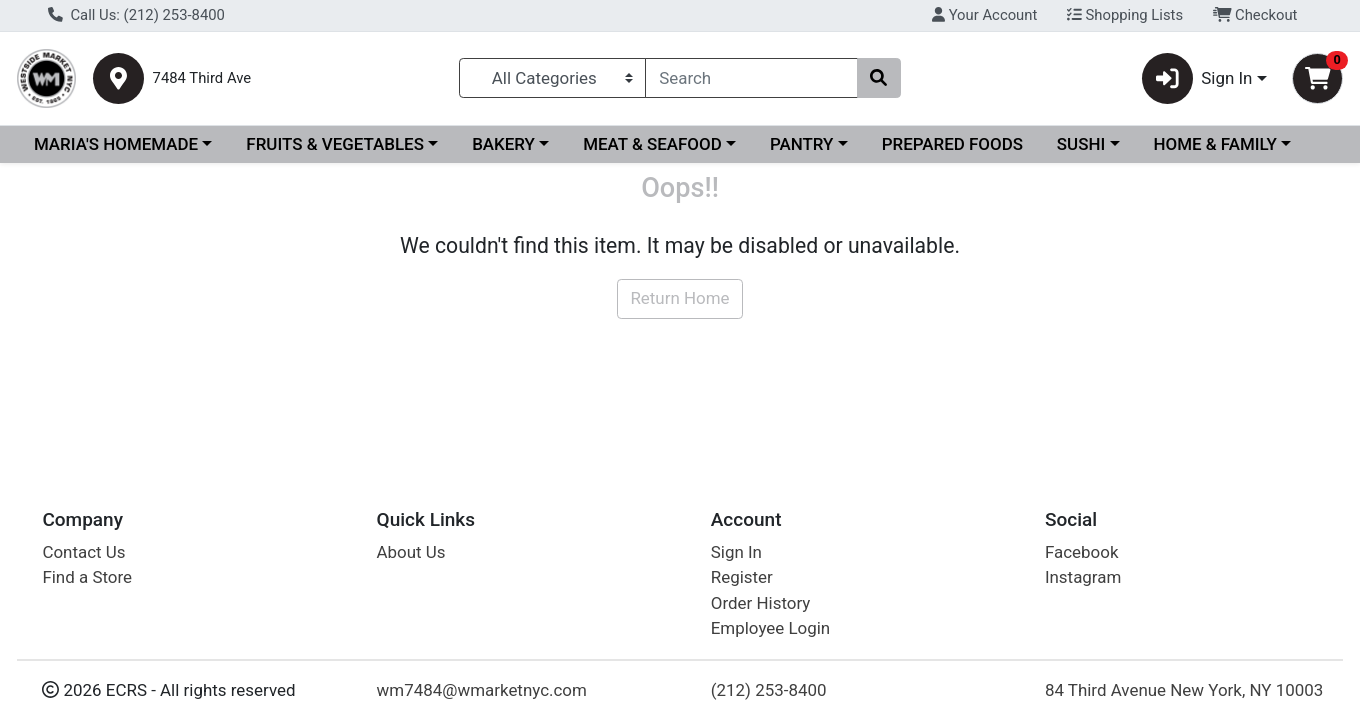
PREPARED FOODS (952, 144)
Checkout (1255, 15)
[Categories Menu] (552, 78)
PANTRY (801, 144)
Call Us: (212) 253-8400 (136, 15)
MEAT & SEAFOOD (652, 144)
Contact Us (83, 552)
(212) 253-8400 (769, 690)
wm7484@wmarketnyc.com (482, 690)
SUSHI (1081, 144)
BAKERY (503, 144)
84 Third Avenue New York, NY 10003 (1184, 690)
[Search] (751, 78)
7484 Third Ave (202, 78)
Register (742, 577)
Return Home (679, 298)
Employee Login (770, 628)
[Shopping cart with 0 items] (1317, 78)
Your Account (984, 15)
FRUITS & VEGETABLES (335, 144)
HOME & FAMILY (1214, 144)
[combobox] (751, 78)
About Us (411, 552)
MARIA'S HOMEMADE (116, 144)
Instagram (1083, 577)
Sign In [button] (1197, 78)
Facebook (1082, 552)
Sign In (736, 552)
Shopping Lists (1125, 15)
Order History (761, 603)
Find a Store (87, 577)
